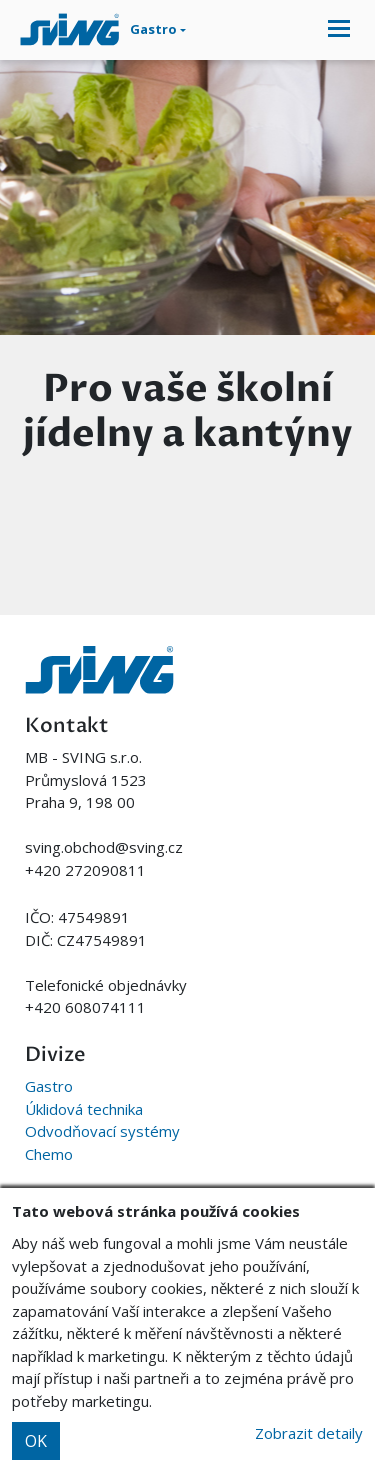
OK (36, 1441)
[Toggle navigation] (339, 30)
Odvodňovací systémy (102, 1131)
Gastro (49, 1086)
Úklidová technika (84, 1109)
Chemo (49, 1154)
